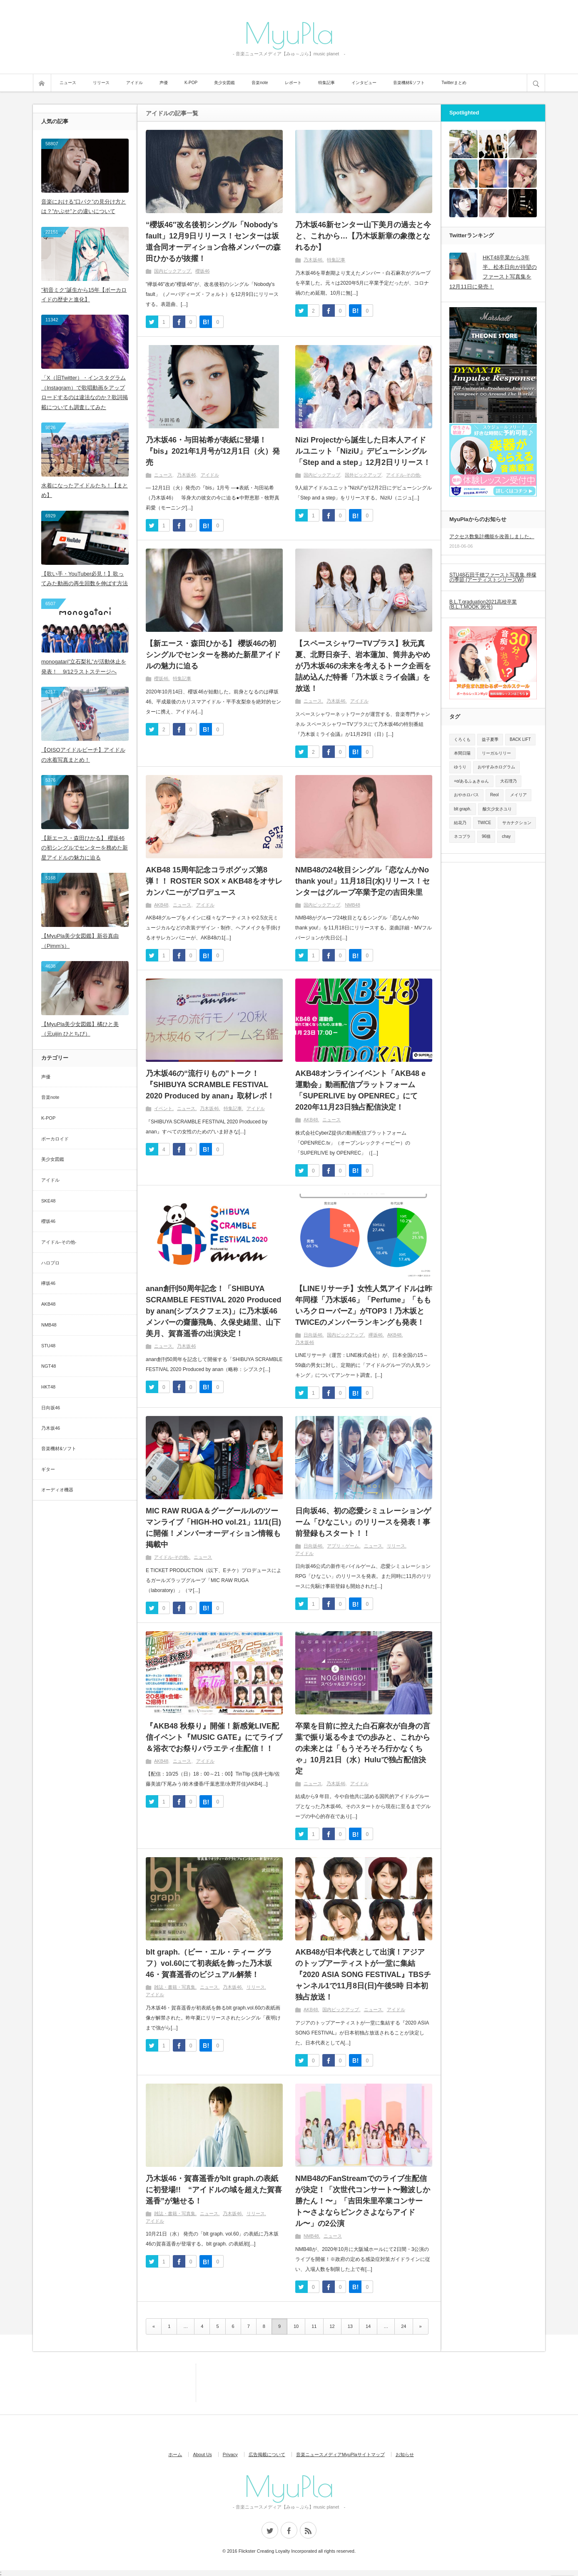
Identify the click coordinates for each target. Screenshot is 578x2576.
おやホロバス (466, 794)
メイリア (518, 794)
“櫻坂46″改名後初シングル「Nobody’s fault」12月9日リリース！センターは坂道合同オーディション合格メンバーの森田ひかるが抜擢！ (213, 242)
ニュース (68, 82)
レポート (293, 82)
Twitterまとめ (453, 82)
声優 (163, 82)
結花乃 (460, 822)
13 (350, 2326)
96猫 (486, 836)
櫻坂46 (202, 270)
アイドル (134, 82)
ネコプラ (462, 836)
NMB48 (352, 904)
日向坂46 (313, 1334)
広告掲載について (267, 2454)
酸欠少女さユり (497, 809)
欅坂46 (376, 1334)
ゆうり (460, 767)
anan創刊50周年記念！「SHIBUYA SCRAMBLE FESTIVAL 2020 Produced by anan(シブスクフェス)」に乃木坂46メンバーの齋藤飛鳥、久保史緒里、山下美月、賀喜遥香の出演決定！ (213, 1311)
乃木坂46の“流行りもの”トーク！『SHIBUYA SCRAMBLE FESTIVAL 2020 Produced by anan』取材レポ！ (210, 1084)
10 (296, 2326)
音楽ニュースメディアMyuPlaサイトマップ (340, 2454)
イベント (163, 1108)
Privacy (230, 2454)
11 (313, 2326)
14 (368, 2326)
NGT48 (48, 1366)
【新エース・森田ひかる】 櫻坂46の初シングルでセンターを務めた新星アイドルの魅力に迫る (213, 654)
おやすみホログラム (496, 767)
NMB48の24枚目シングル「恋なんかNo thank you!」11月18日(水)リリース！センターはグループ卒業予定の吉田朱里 (362, 881)
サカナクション (516, 822)
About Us (202, 2454)
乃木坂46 (313, 259)
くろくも (462, 739)
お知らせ (405, 2454)
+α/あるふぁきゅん (471, 781)
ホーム (175, 2454)
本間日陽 (462, 753)
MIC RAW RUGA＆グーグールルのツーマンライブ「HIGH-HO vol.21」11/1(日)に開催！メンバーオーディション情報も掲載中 (213, 1528)
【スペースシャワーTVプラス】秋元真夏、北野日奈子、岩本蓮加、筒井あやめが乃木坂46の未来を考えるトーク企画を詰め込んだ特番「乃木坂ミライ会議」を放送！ (363, 666)
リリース (101, 82)
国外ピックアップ (363, 474)
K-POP (190, 82)
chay (506, 836)
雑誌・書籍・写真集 (174, 1987)
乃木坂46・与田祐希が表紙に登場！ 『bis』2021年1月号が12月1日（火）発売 (213, 451)
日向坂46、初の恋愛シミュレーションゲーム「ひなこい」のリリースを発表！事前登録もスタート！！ (363, 1522)
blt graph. (462, 809)
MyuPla (289, 32)
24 (403, 2326)
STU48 (48, 1345)
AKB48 (161, 904)
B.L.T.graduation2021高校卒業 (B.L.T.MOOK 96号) (483, 604)
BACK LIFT (520, 739)
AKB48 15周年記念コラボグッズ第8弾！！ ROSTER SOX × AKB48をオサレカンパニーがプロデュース (214, 881)
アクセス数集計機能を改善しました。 (491, 536)
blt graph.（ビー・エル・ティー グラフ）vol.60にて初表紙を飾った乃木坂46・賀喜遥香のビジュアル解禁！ (209, 1963)
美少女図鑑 (224, 82)
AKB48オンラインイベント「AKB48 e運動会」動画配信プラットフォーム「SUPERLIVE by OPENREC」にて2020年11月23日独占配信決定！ (360, 1090)
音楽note (260, 82)
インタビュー (363, 82)
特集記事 (326, 82)
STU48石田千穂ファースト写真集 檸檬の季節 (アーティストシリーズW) (492, 577)
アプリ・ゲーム (343, 1545)
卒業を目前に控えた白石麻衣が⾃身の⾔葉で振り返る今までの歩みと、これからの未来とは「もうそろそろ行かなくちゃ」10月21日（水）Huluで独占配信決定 (362, 1748)
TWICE (484, 822)
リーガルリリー (496, 753)
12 (332, 2326)
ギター (48, 1469)
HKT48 (48, 1386)
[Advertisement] (158, 2382)
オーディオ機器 (57, 1489)
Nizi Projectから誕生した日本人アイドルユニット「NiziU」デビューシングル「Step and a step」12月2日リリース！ (363, 451)
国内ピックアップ (172, 270)
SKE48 (48, 1200)
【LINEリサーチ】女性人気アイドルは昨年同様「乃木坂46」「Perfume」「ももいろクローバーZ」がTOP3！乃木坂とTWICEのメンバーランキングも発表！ (363, 1305)
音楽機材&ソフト (409, 82)
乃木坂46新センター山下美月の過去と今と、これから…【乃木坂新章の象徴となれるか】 (363, 236)
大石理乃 (508, 781)
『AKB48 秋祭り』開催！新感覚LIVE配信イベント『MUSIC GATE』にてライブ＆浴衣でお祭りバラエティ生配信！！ (214, 1737)
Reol (494, 794)
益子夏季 (490, 739)
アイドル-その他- (403, 474)
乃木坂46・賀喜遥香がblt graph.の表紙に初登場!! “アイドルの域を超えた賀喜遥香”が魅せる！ (214, 2189)
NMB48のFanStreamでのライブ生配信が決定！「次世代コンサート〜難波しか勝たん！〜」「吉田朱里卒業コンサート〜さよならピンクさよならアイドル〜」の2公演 (362, 2201)
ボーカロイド (55, 1138)
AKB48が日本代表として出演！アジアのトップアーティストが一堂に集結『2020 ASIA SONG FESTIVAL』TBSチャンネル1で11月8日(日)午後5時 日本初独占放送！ (363, 1974)
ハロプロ (50, 1262)
